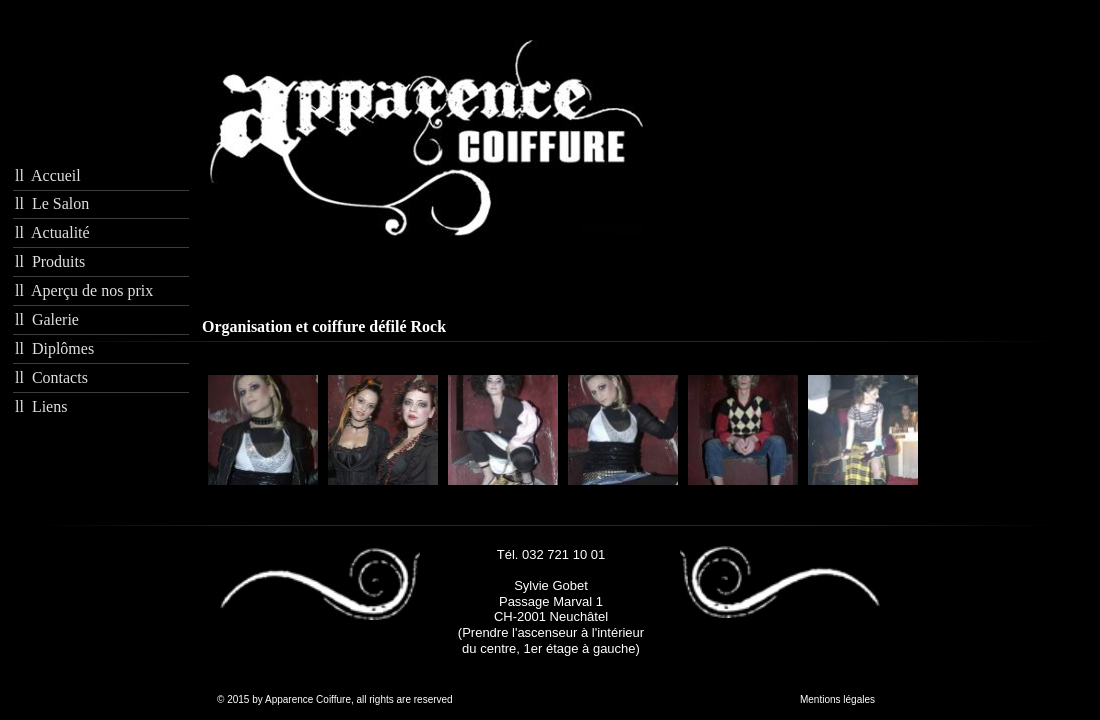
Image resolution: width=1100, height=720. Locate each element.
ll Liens (41, 406)
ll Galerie (47, 319)
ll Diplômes (54, 348)
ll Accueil (48, 175)
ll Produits (50, 261)
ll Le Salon (52, 203)
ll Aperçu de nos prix (84, 290)
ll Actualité (52, 232)
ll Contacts (51, 377)
